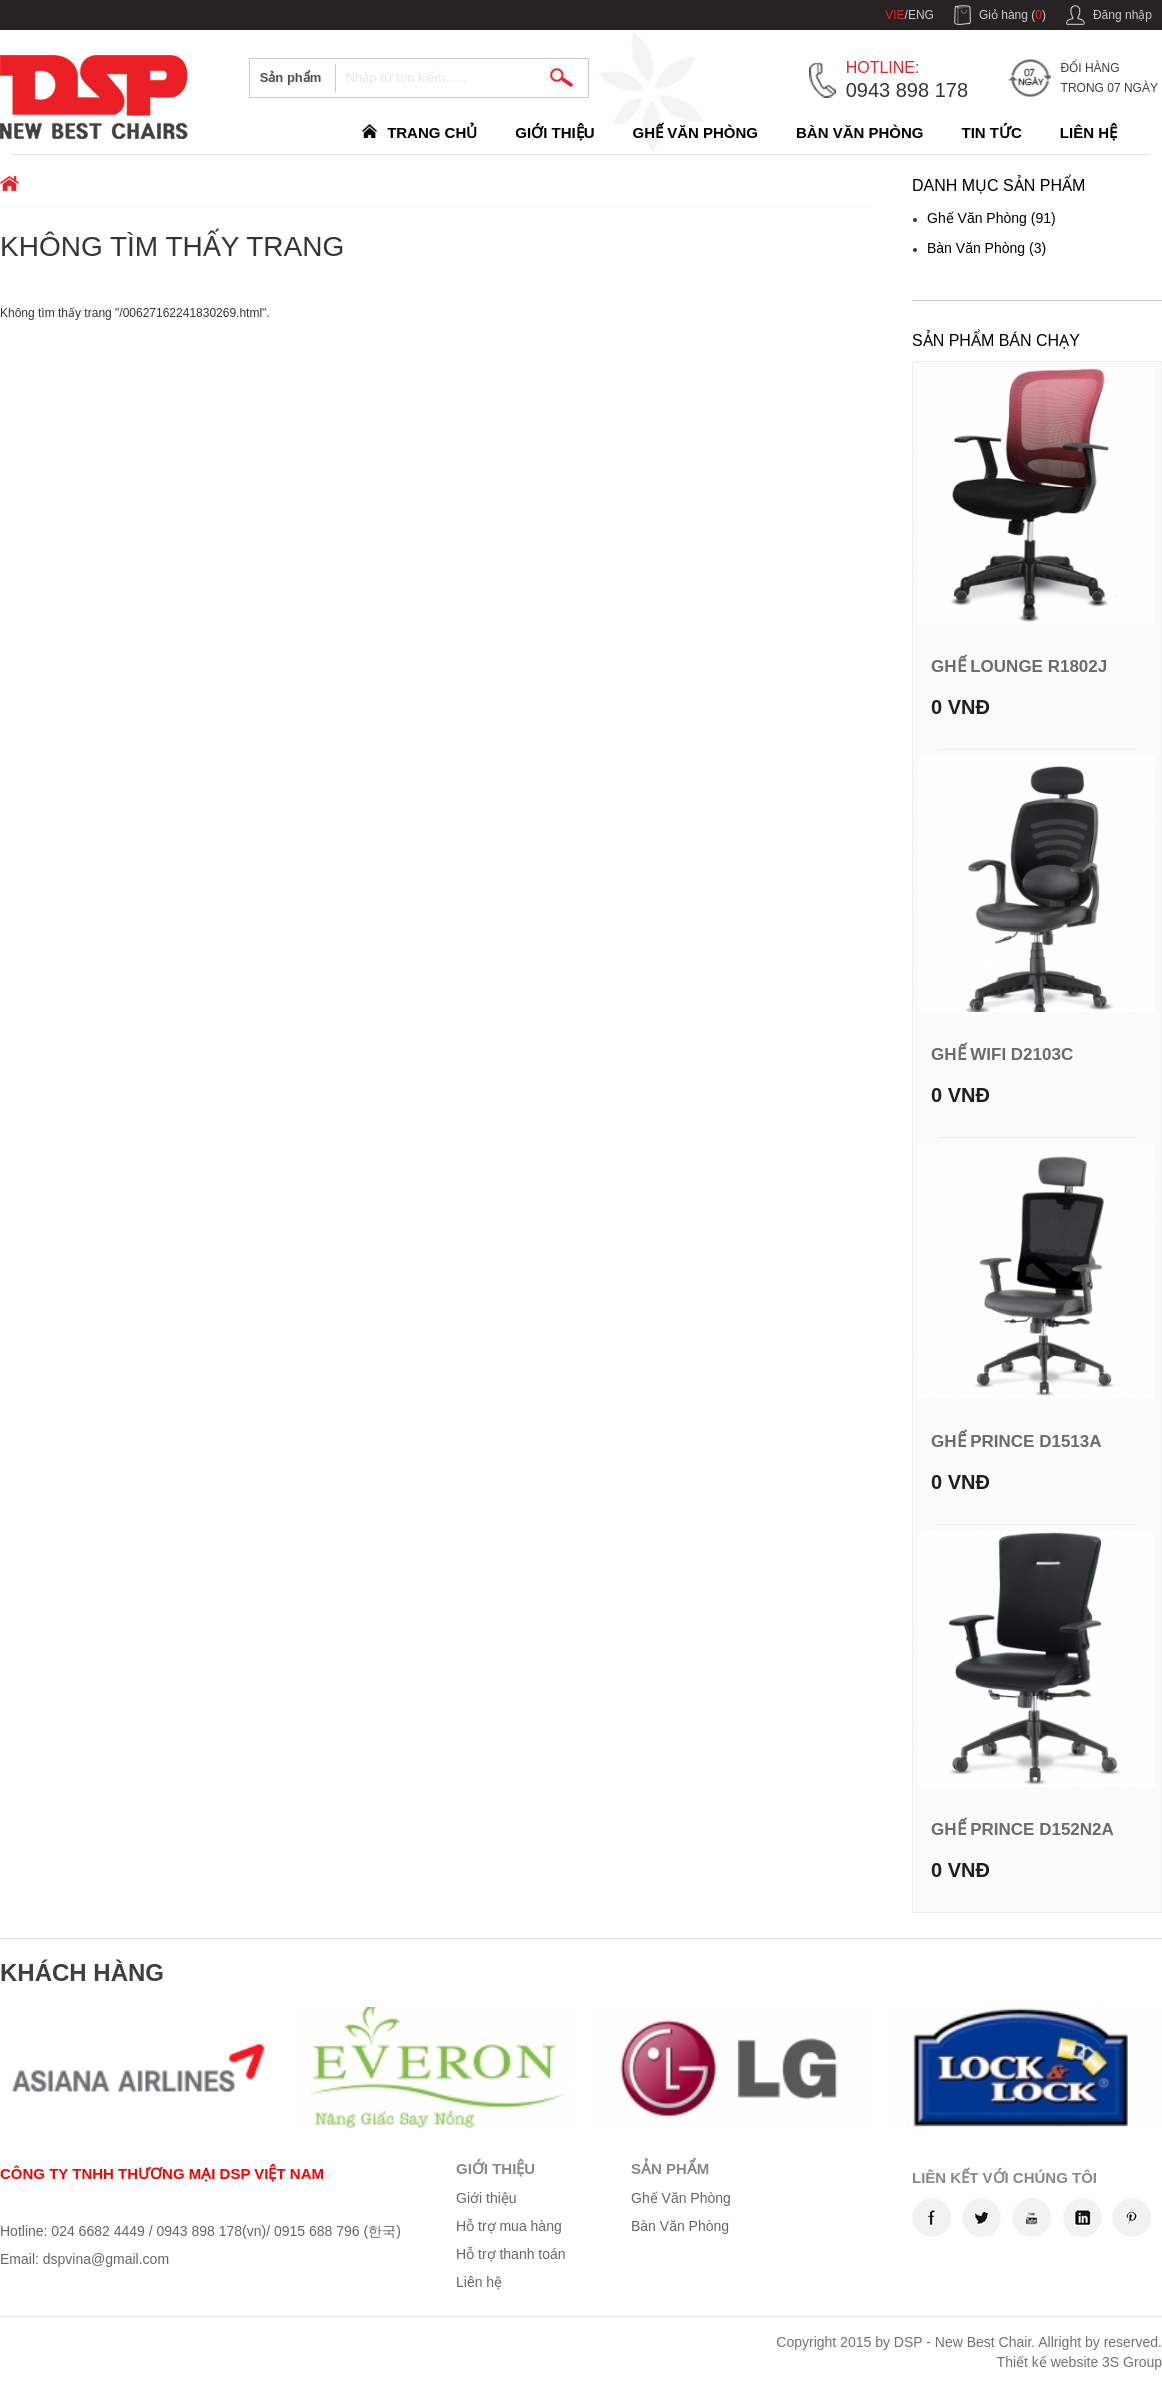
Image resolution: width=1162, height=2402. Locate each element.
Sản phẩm (291, 77)
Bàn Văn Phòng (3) (986, 248)
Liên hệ (1088, 132)
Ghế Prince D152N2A (1022, 1829)
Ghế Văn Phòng (695, 132)
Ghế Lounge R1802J (1019, 666)
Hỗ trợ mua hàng (509, 2226)
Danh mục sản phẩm (998, 185)
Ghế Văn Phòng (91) (991, 218)
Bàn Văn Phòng (860, 132)
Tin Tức (992, 132)
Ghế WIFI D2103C (1002, 1054)
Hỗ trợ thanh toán (511, 2254)
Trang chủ (432, 132)
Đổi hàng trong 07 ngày (1109, 78)
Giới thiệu (554, 132)
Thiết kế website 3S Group (1079, 2362)
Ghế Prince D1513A (1016, 1441)
